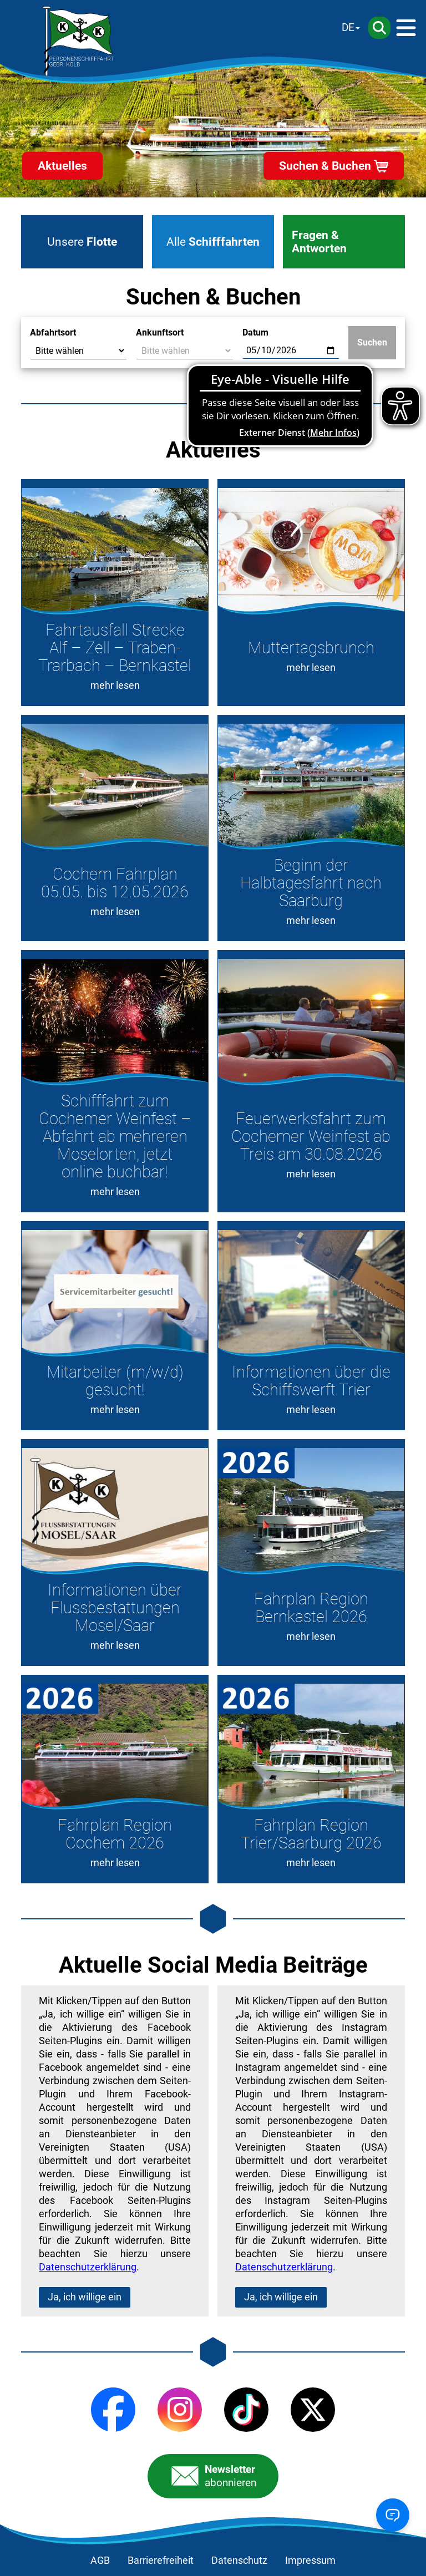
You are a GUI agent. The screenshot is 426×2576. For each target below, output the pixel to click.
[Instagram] (180, 2409)
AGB (100, 2560)
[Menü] (406, 28)
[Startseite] (78, 41)
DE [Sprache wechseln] (348, 27)
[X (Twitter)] (313, 2409)
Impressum (310, 2560)
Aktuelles (62, 165)
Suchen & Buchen (325, 165)
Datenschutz (239, 2560)
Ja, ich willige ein (84, 2297)
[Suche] (379, 28)
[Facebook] (113, 2409)
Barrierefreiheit (161, 2560)
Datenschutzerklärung (87, 2267)
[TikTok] (246, 2409)
